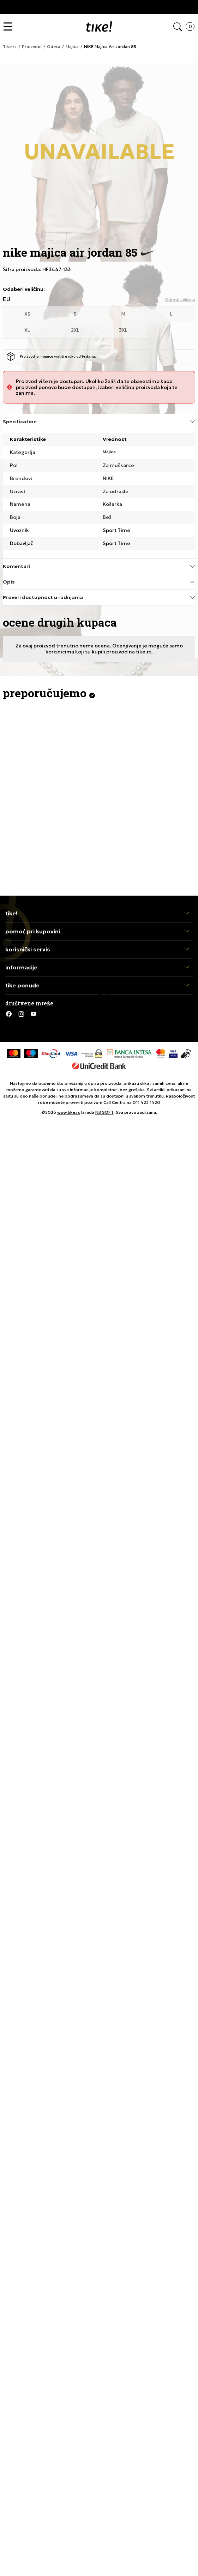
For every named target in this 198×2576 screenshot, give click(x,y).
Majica (109, 451)
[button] (10, 27)
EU (6, 299)
